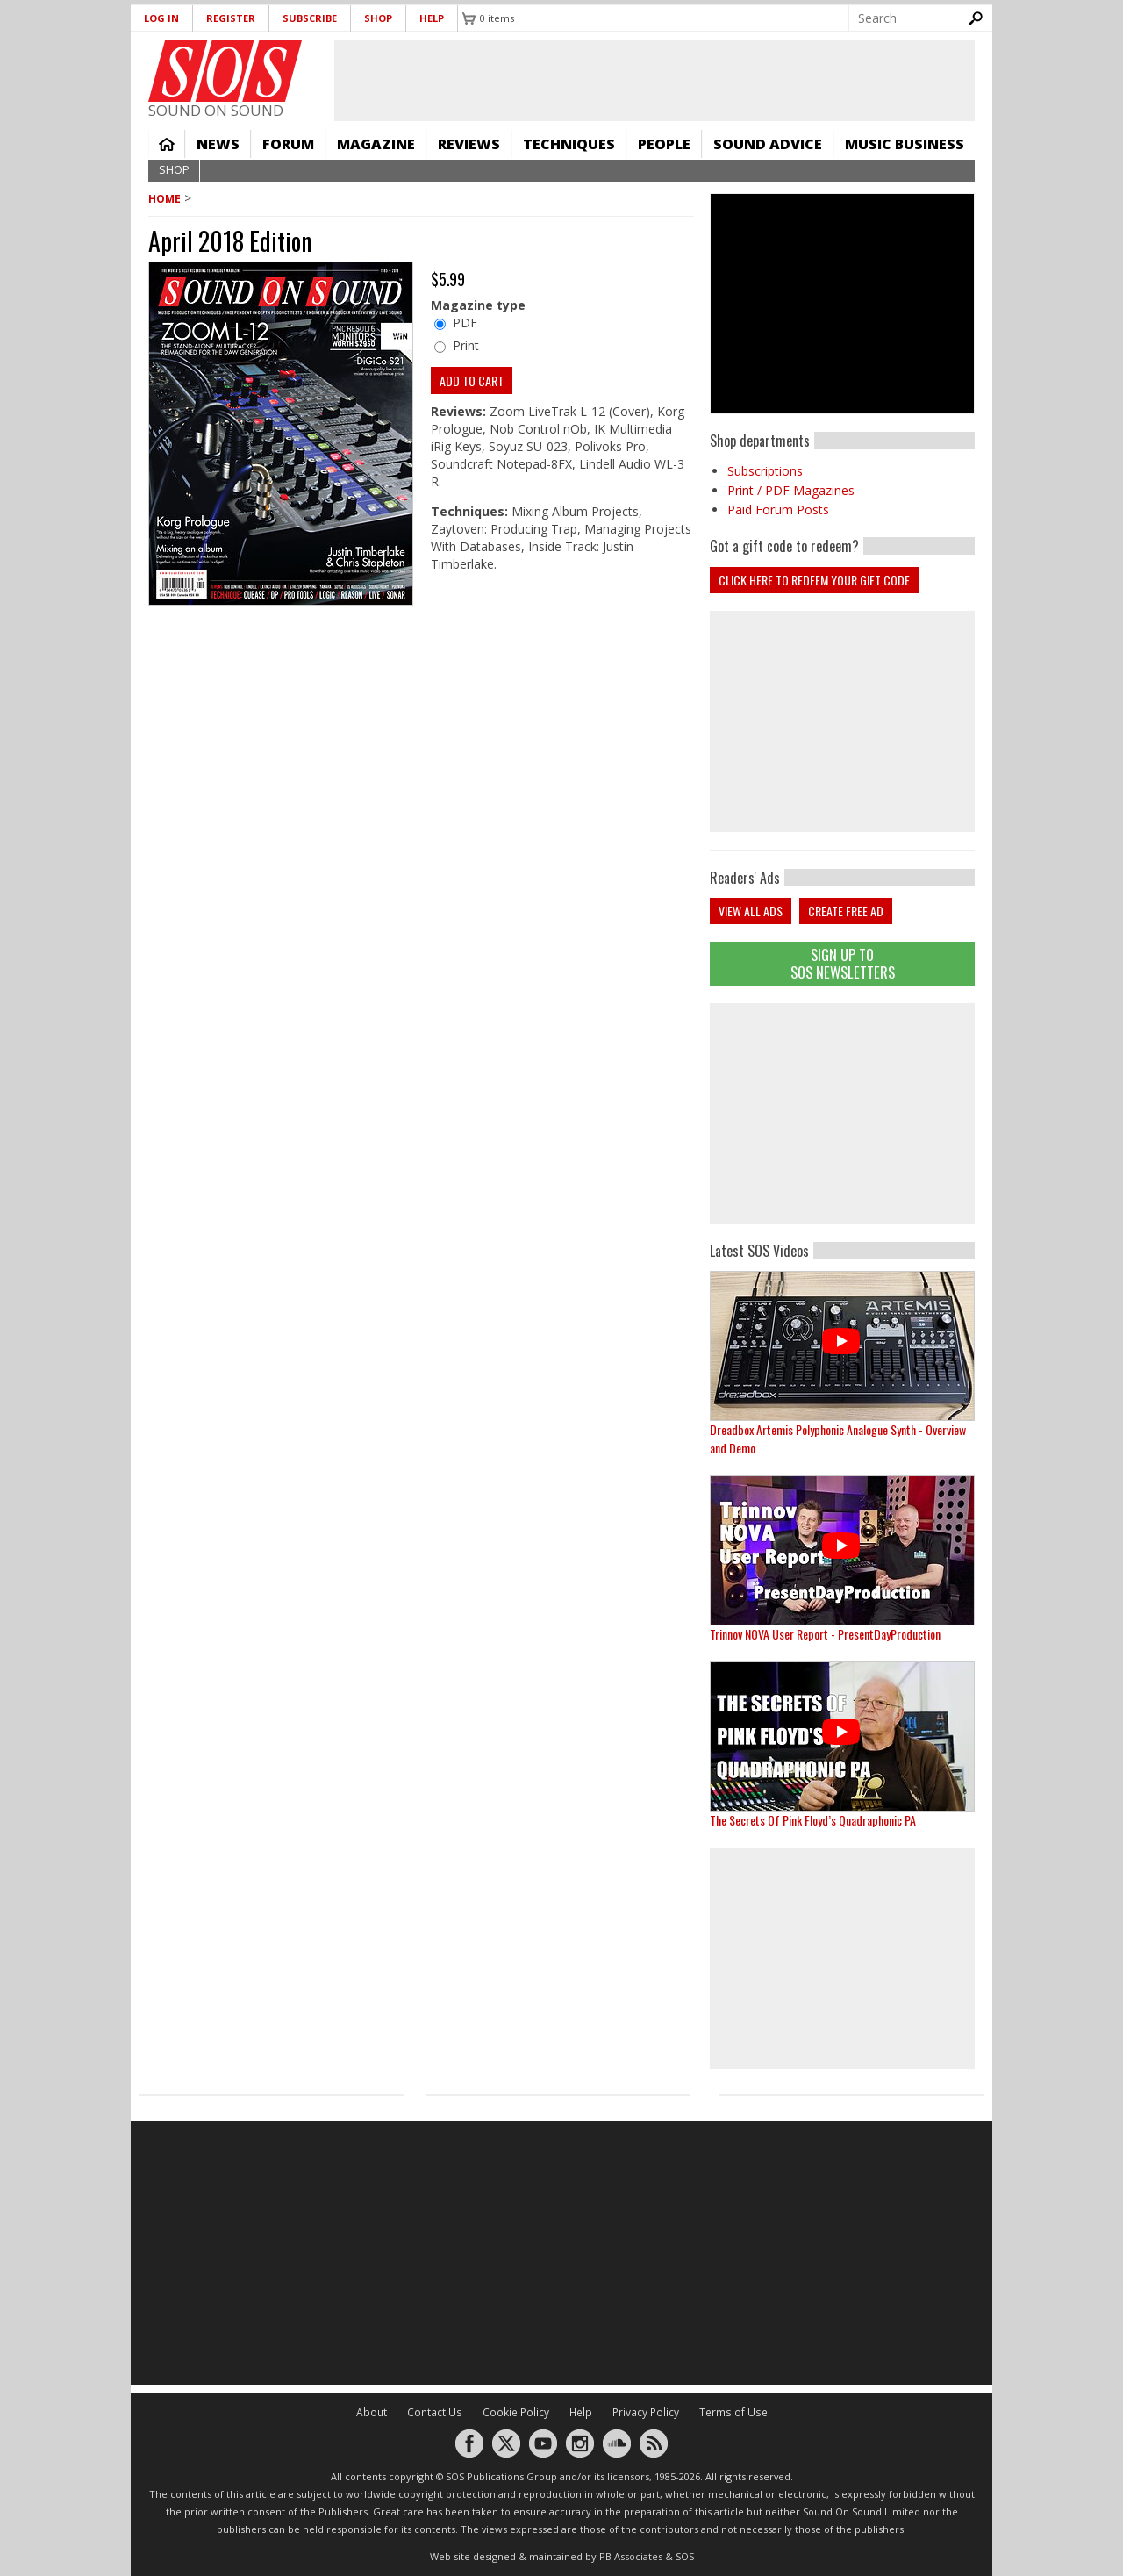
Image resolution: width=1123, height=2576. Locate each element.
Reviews (469, 144)
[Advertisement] (842, 1113)
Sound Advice (767, 144)
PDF (465, 322)
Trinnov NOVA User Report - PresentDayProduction (825, 1634)
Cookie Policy (516, 2412)
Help (431, 18)
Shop (378, 18)
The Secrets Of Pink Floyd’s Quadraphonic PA (813, 1820)
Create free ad (845, 910)
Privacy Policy (645, 2412)
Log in (161, 18)
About (371, 2412)
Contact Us (434, 2412)
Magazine (376, 144)
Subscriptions (765, 471)
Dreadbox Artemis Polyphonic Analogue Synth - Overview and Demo (838, 1438)
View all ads (751, 910)
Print (466, 345)
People (664, 144)
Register (230, 18)
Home (166, 144)
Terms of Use (733, 2412)
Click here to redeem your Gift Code (814, 579)
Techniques (569, 144)
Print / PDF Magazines (791, 490)
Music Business (904, 144)
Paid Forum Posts (778, 509)
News (218, 144)
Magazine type (478, 305)
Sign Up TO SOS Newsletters (842, 963)
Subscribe (310, 18)
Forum (288, 144)
